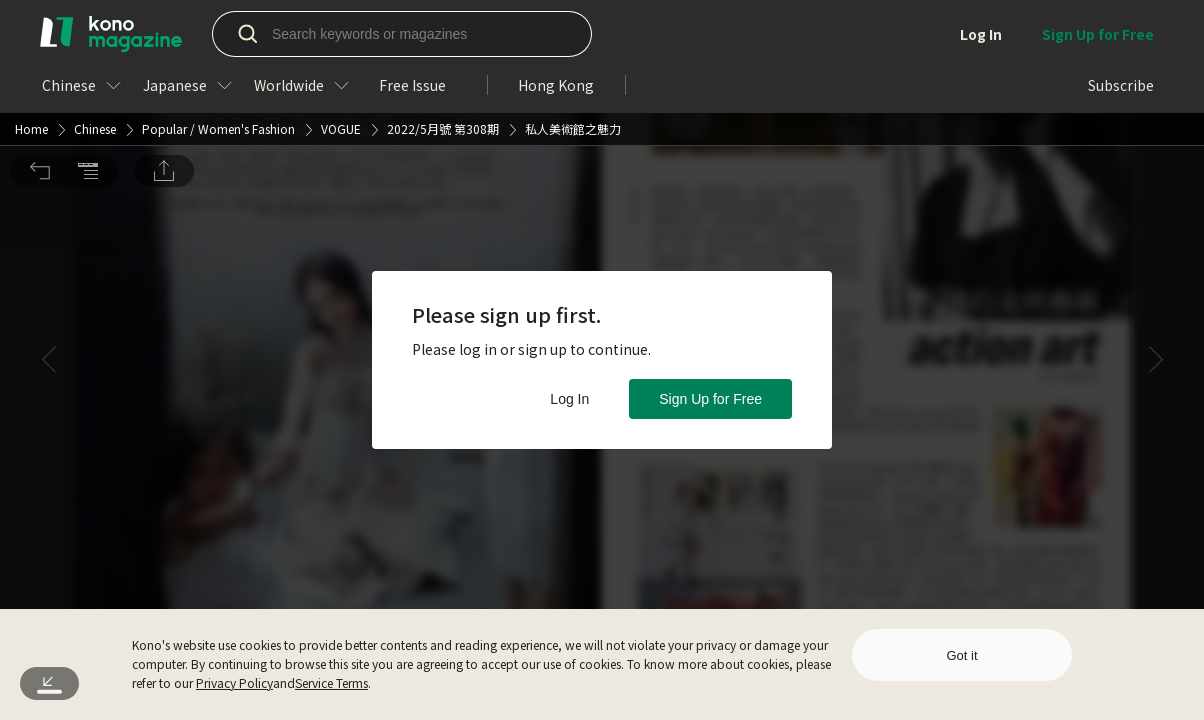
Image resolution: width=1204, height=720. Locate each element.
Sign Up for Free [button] (710, 399)
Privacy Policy (234, 682)
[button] (40, 31)
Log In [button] (569, 399)
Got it (961, 655)
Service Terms (331, 682)
